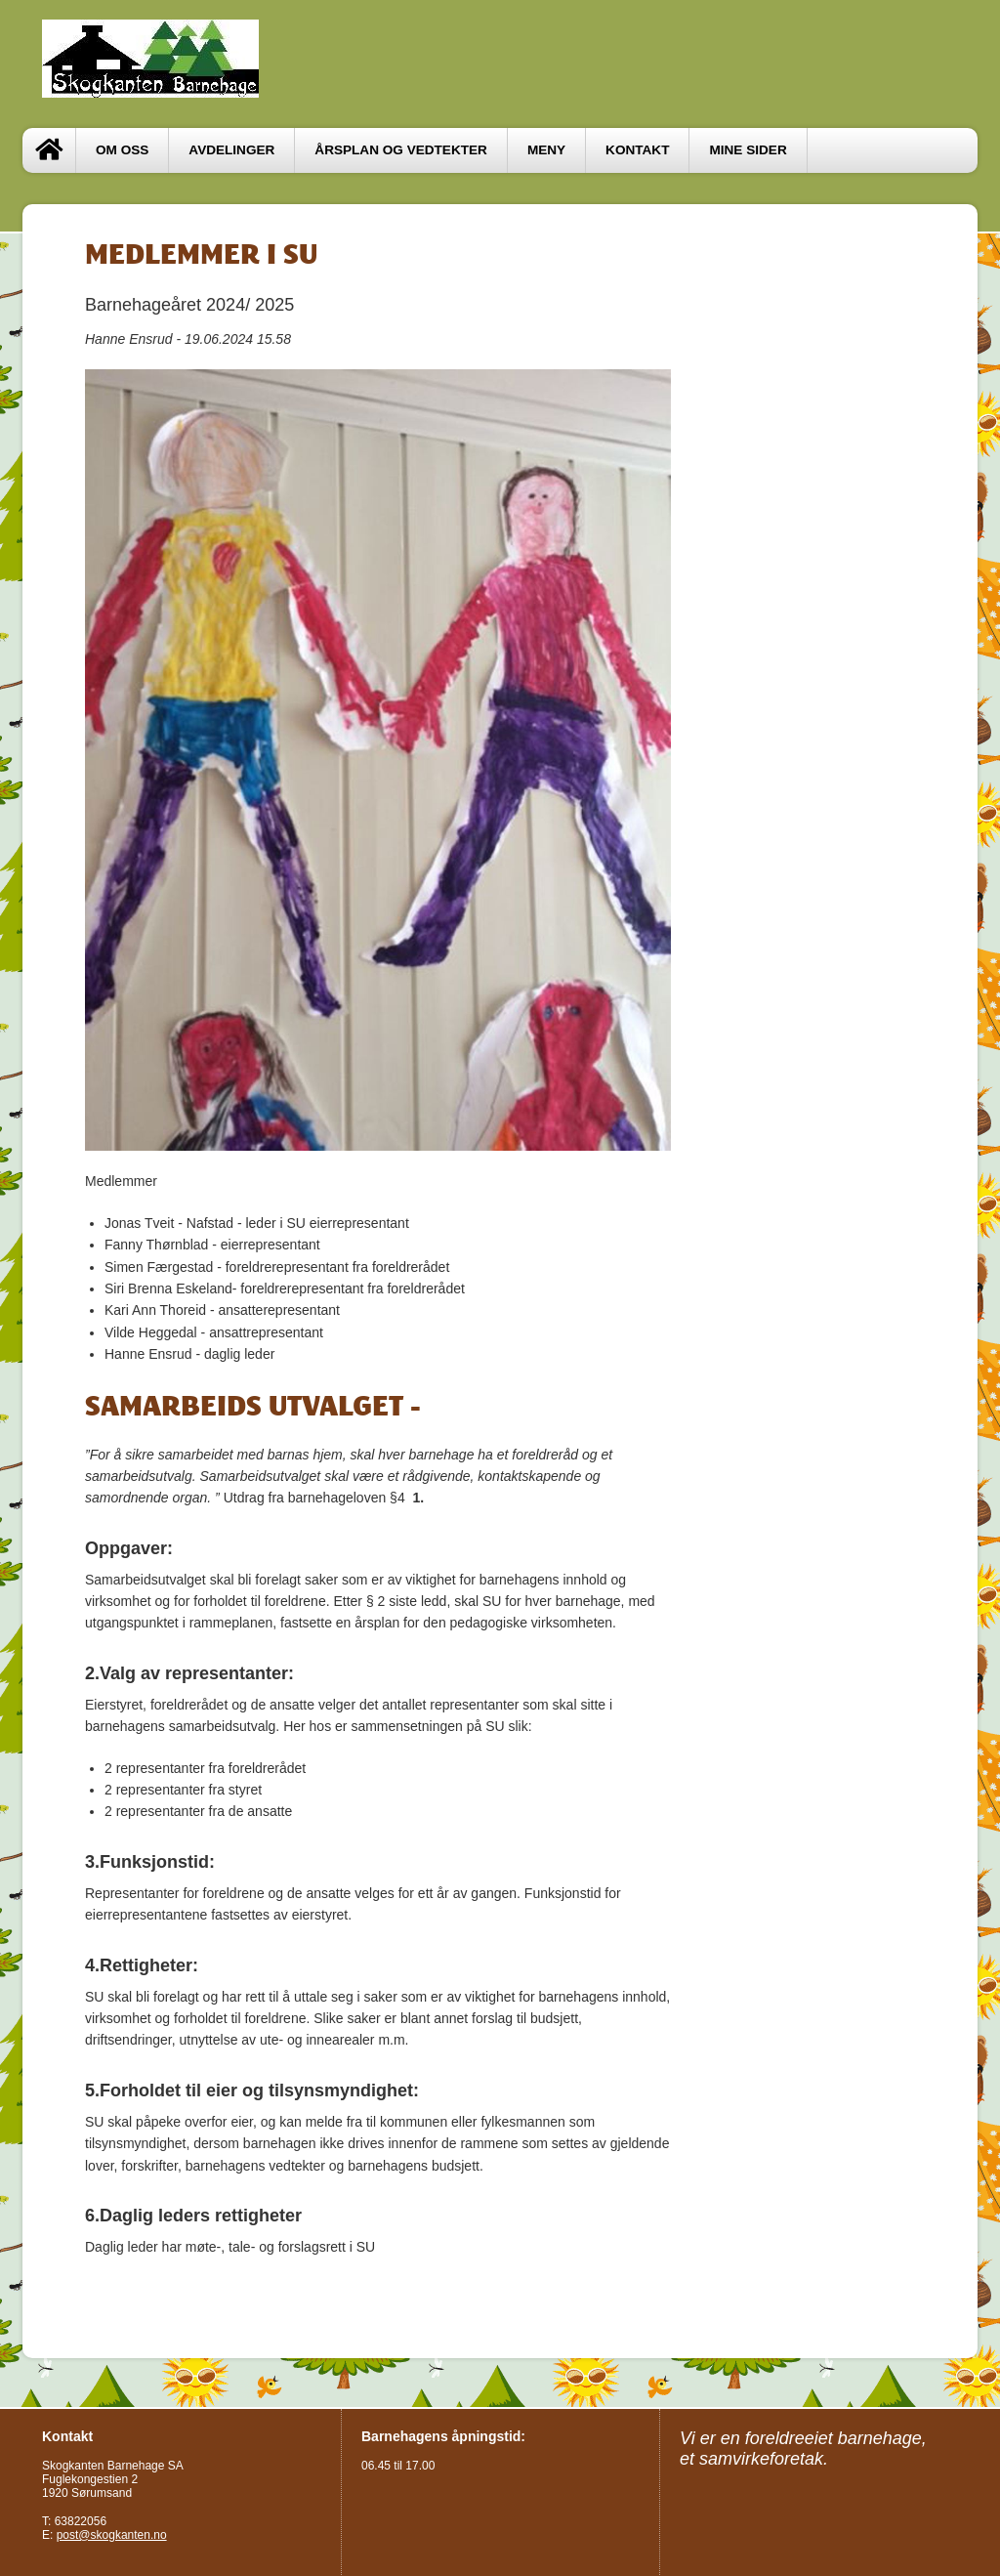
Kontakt (637, 150)
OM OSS (122, 150)
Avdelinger (231, 150)
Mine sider (747, 150)
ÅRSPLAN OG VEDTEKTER (400, 150)
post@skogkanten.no (112, 2535)
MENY (546, 150)
